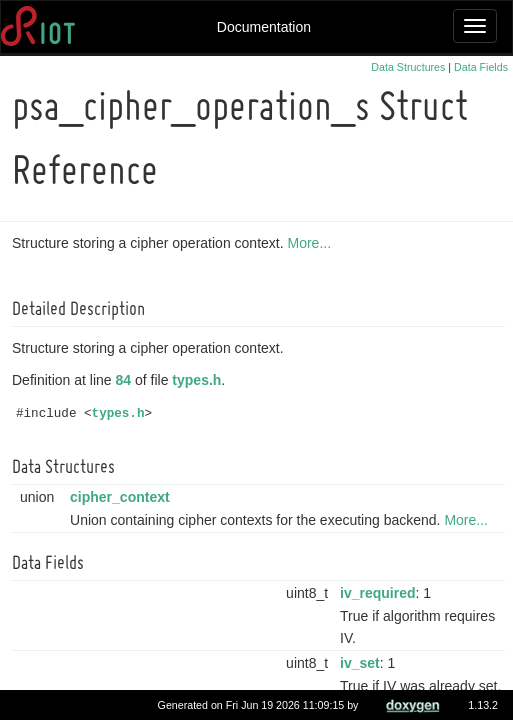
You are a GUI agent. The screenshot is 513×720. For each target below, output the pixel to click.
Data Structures (408, 67)
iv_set (363, 663)
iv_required (380, 593)
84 (127, 380)
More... (312, 243)
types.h (199, 380)
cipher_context (123, 497)
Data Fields (481, 67)
